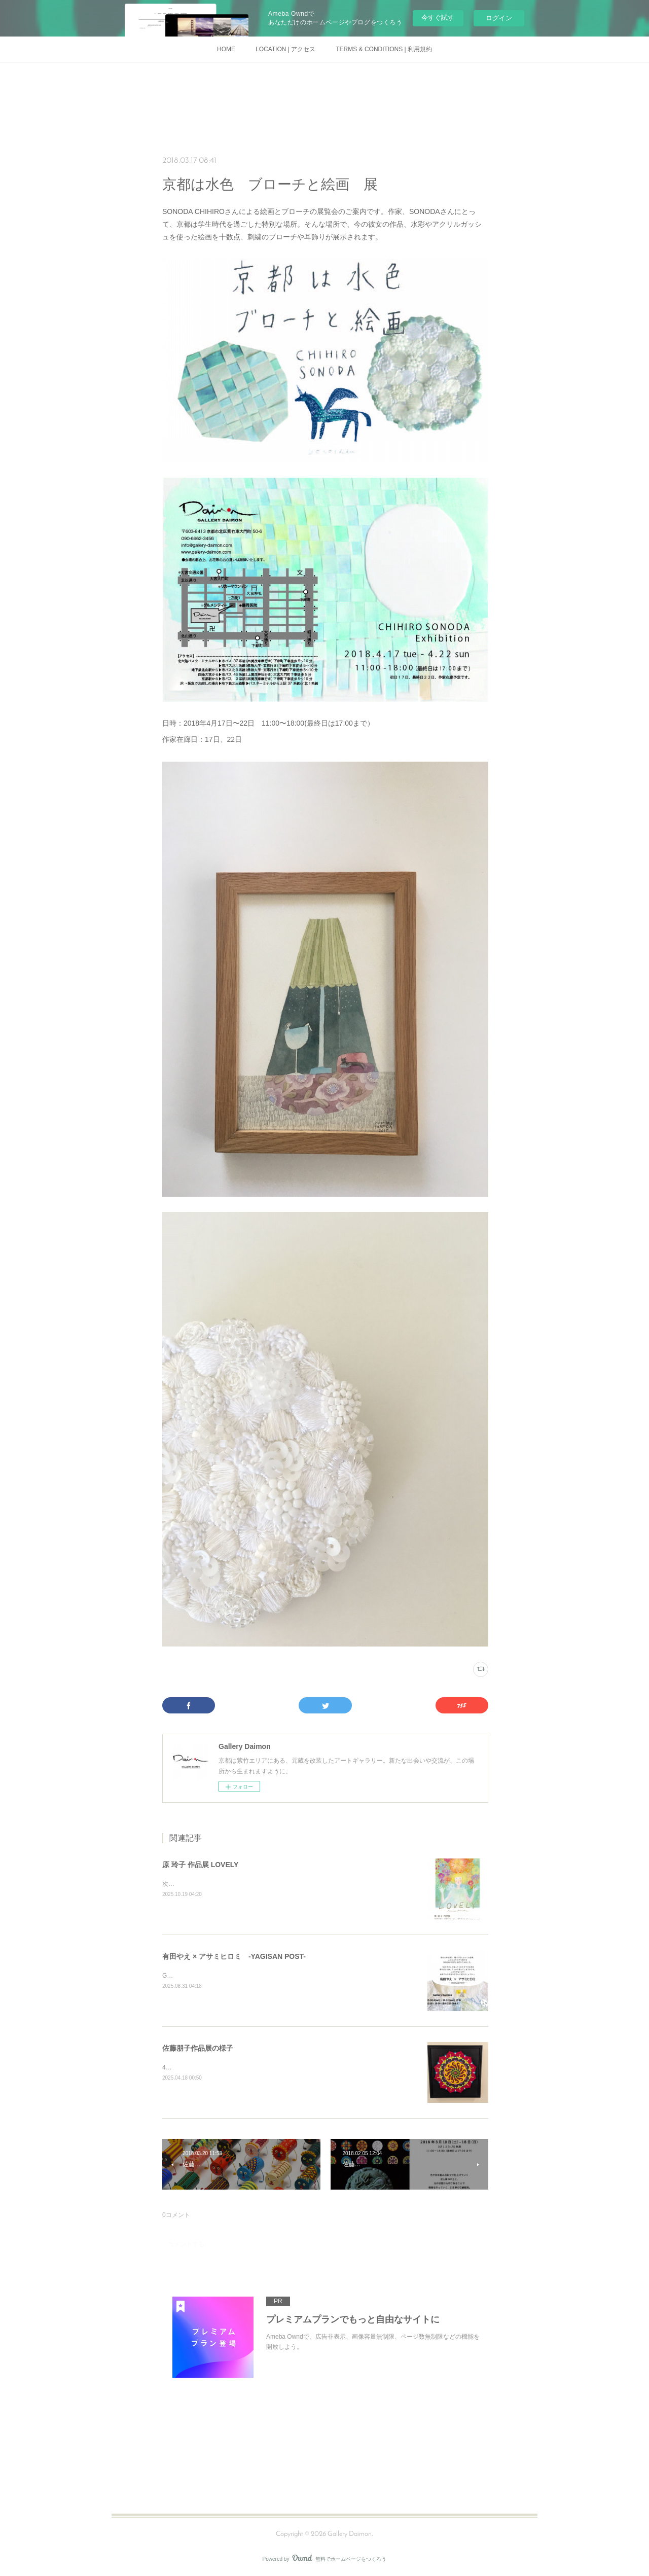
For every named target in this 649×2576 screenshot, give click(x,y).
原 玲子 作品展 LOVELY (200, 1865)
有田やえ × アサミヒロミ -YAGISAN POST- (234, 1956)
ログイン (499, 18)
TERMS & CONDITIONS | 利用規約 (384, 49)
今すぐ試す (437, 17)
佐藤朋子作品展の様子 (197, 2048)
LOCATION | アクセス (285, 49)
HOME (226, 49)
